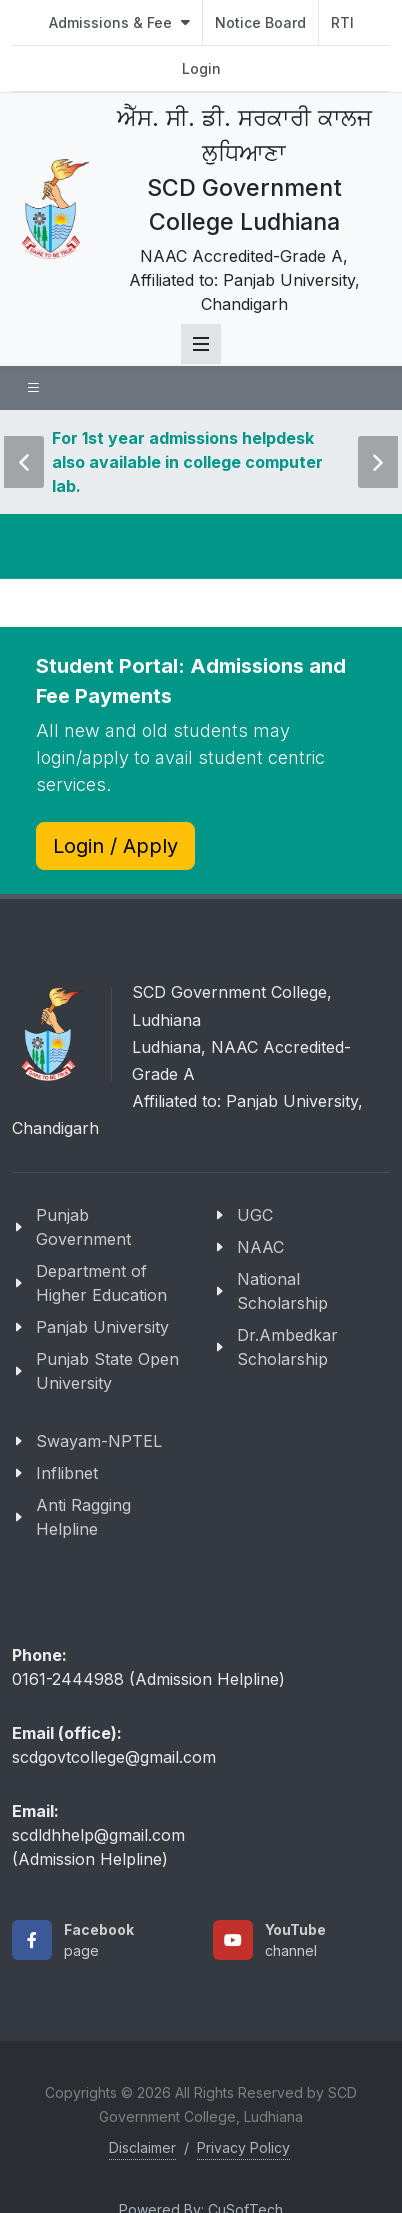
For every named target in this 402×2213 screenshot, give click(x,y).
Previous (24, 448)
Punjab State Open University (107, 1371)
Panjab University (102, 1327)
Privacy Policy (243, 2147)
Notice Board (260, 22)
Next (376, 448)
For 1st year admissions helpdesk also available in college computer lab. (187, 462)
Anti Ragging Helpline (83, 1517)
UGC (255, 1215)
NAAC (260, 1247)
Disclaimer (142, 2147)
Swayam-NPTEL (99, 1441)
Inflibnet (67, 1473)
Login (201, 68)
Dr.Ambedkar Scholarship (287, 1347)
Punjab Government (83, 1227)
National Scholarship (282, 1291)
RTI (342, 22)
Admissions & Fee (119, 22)
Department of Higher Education (101, 1283)
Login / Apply (115, 846)
